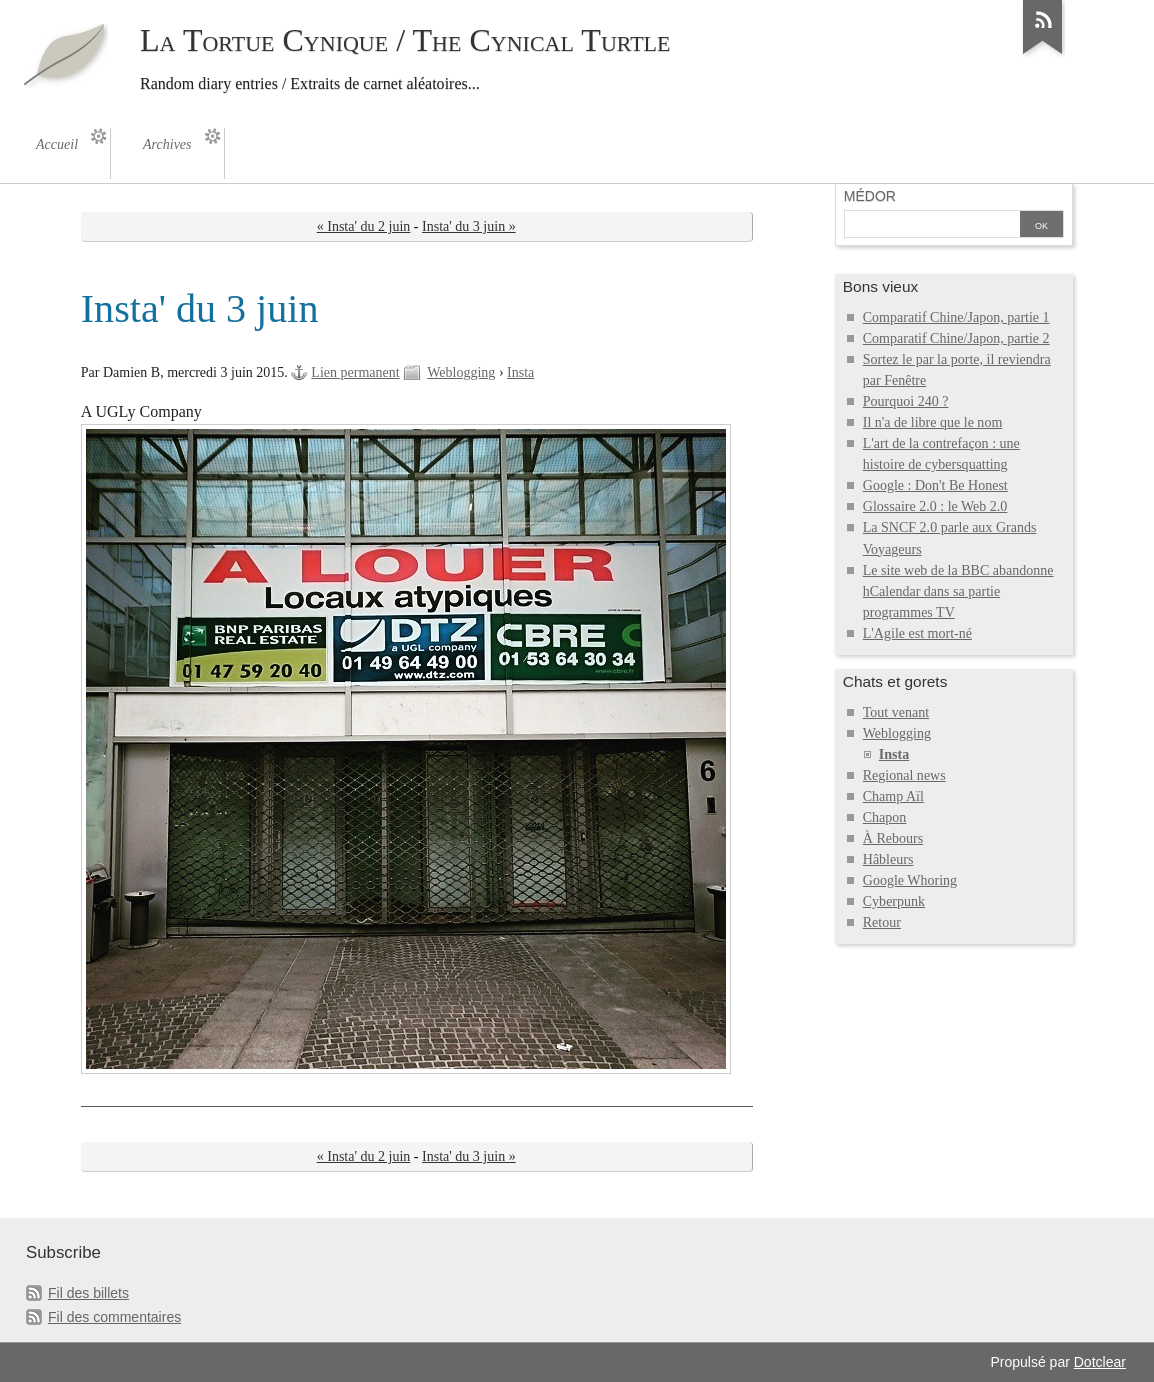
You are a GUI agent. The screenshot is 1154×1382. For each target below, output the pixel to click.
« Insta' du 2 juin (364, 226)
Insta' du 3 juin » (469, 226)
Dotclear (1100, 1362)
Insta (520, 372)
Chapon (885, 817)
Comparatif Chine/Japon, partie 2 (956, 338)
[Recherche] (932, 226)
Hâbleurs (888, 859)
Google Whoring (910, 880)
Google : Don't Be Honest (935, 485)
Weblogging (461, 372)
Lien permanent (355, 372)
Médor (870, 196)
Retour (882, 922)
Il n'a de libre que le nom (933, 422)
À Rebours (893, 838)
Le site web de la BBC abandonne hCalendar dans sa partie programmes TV (958, 591)
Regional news (904, 775)
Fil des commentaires (114, 1317)
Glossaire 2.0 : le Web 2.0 (935, 506)
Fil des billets (88, 1293)
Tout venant (896, 712)
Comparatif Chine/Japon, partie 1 (956, 317)
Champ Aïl (893, 796)
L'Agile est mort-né (917, 633)
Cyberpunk (894, 901)
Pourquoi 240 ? (906, 401)
